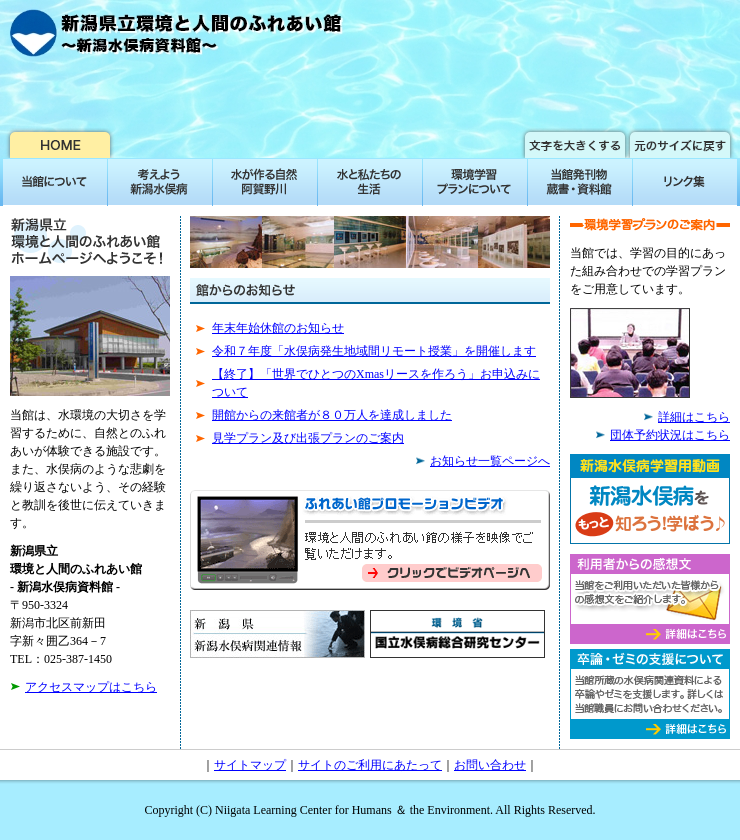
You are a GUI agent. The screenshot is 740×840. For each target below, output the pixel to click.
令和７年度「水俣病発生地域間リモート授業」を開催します (374, 351)
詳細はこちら (694, 417)
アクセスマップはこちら (91, 687)
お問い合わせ (490, 765)
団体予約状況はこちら (670, 435)
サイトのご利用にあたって (370, 765)
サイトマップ (250, 765)
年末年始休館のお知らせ (278, 328)
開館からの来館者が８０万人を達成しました (332, 415)
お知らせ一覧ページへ (490, 461)
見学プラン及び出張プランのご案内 (308, 438)
